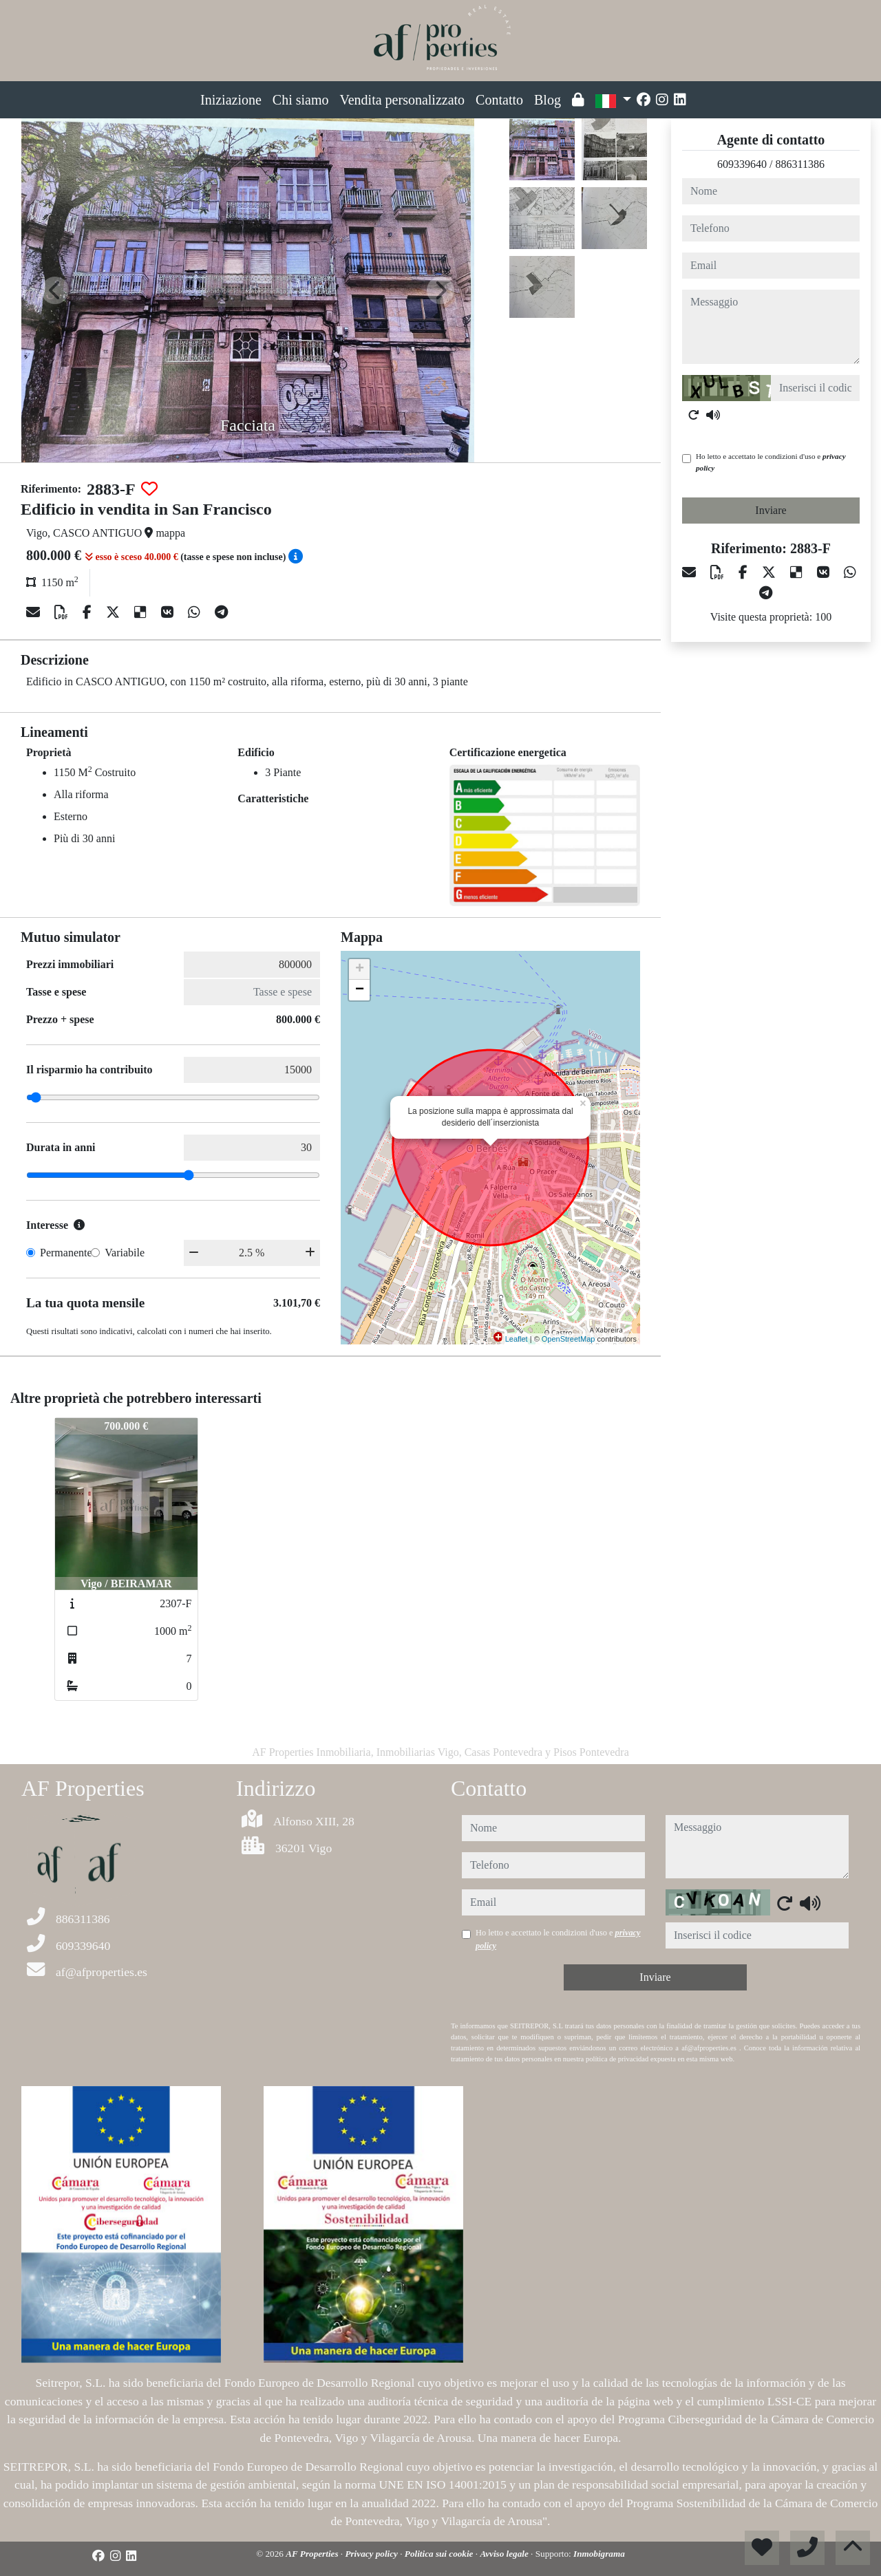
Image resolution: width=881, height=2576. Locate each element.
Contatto (499, 99)
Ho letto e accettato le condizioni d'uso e (771, 462)
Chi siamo (301, 99)
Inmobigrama (599, 2553)
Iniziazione (231, 99)
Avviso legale (505, 2553)
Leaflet (516, 1339)
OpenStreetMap (568, 1339)
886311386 (800, 164)
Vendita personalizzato (402, 99)
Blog (547, 99)
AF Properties (313, 2553)
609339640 (742, 164)
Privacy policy (372, 2553)
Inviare (770, 510)
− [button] (359, 990)
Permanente (66, 1252)
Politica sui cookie (440, 2553)
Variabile (125, 1252)
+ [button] (359, 969)
